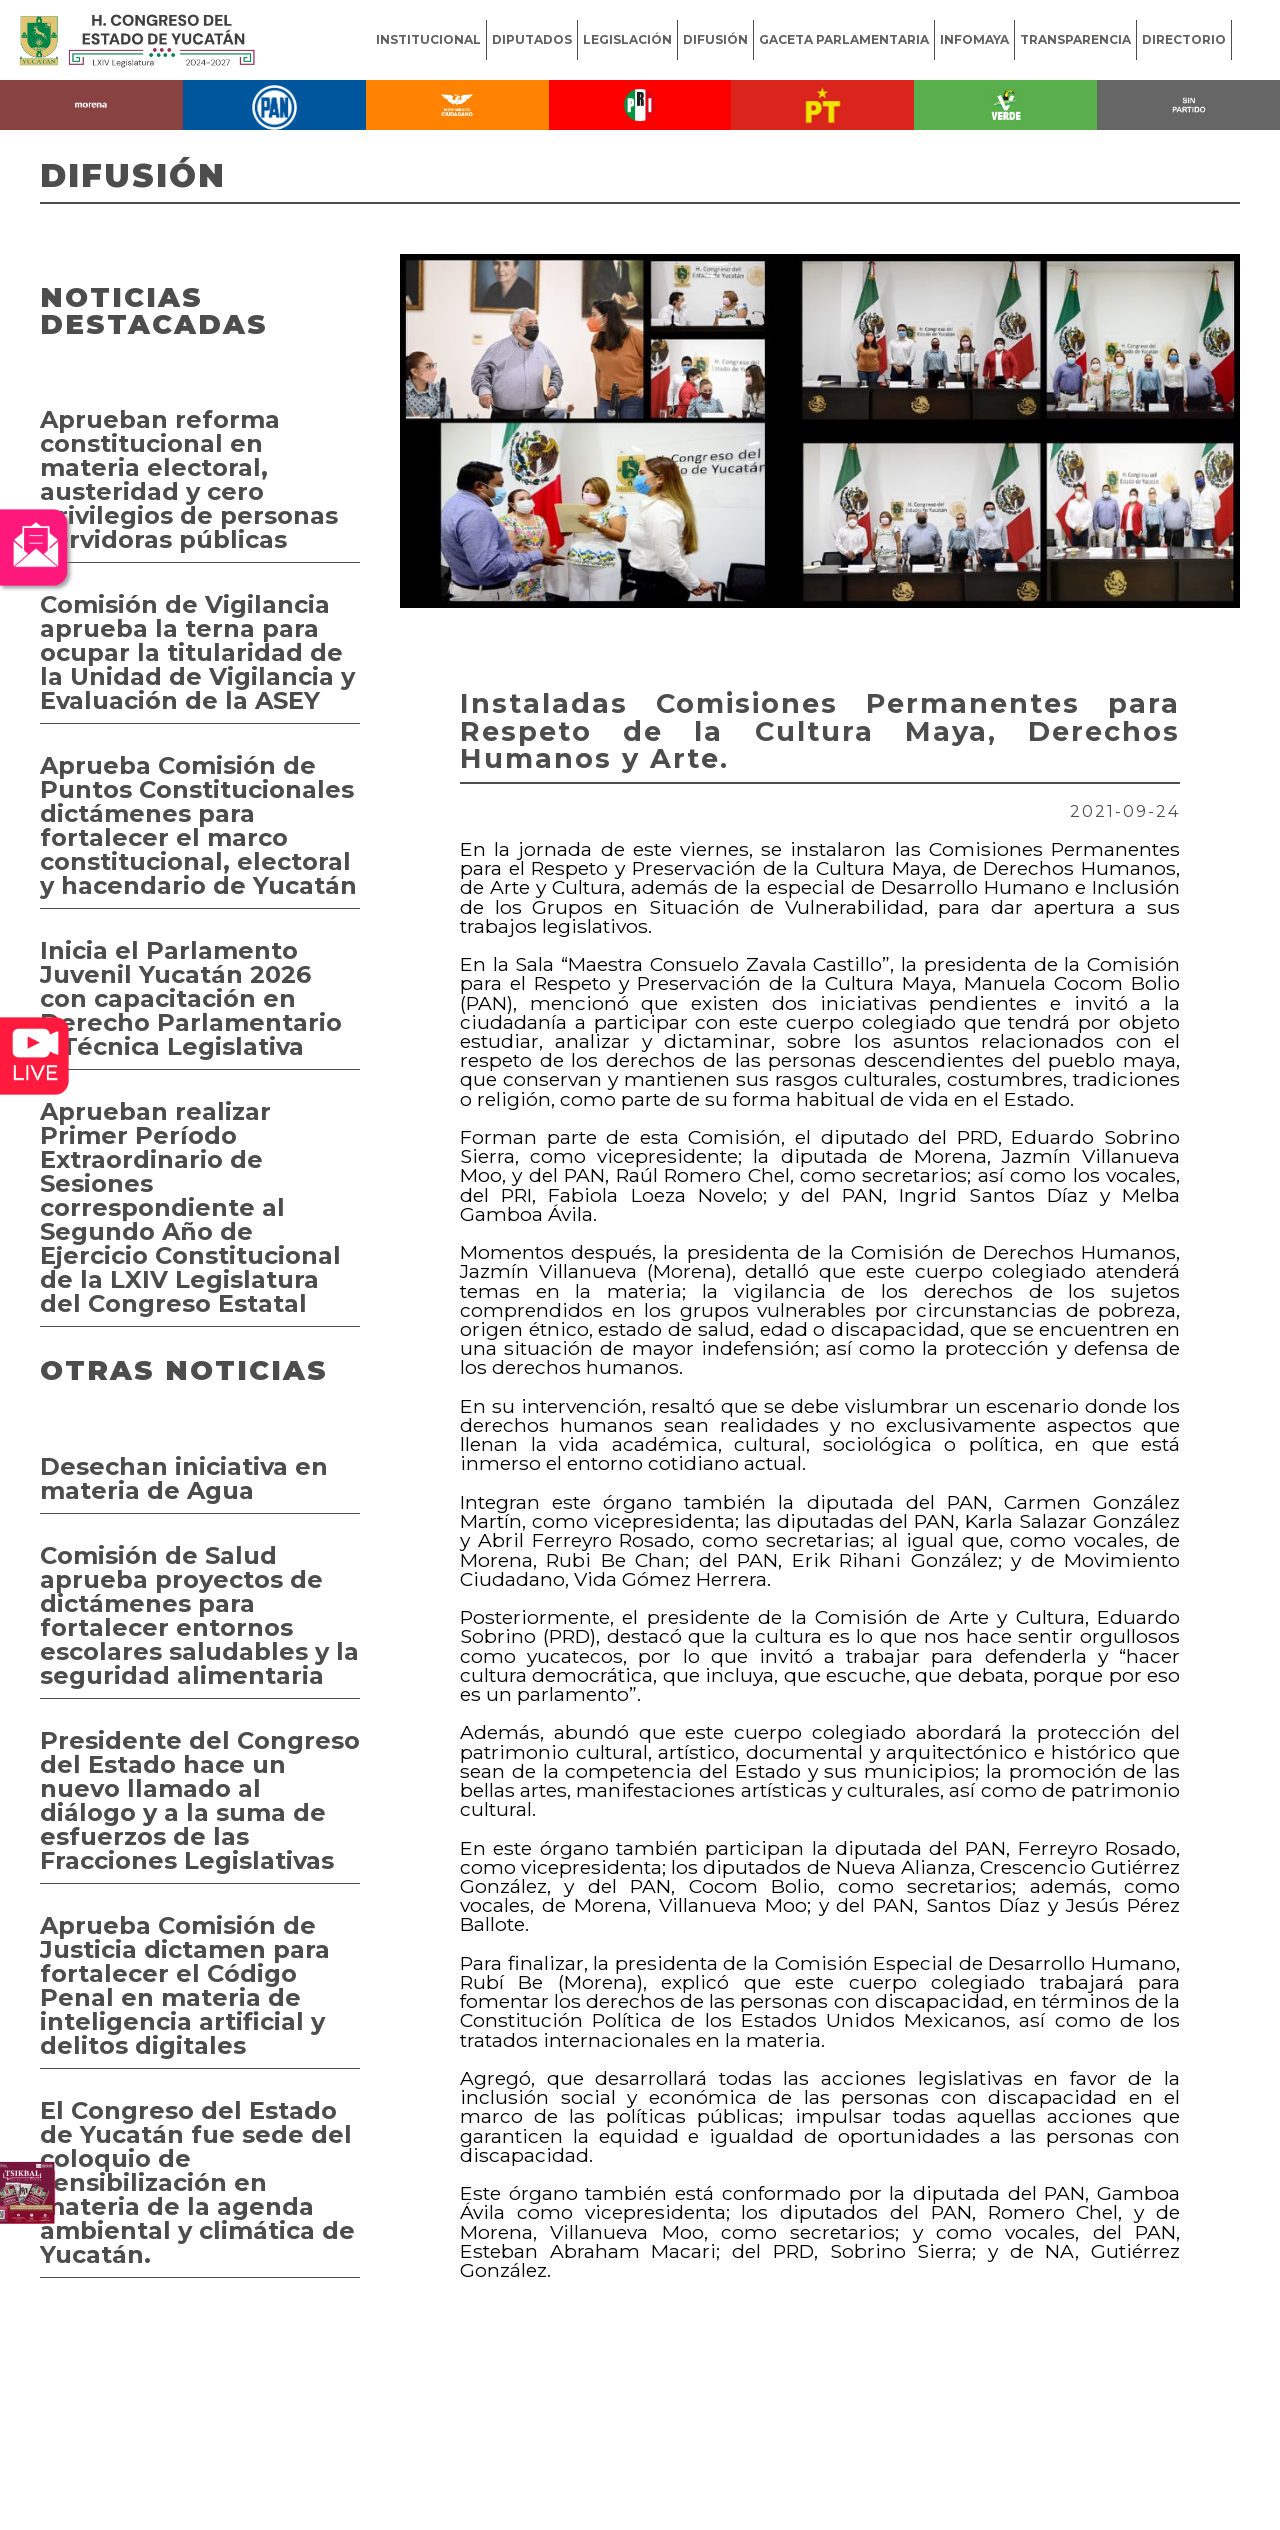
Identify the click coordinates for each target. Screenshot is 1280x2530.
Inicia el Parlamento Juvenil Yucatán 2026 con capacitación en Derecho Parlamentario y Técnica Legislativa (191, 998)
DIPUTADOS (532, 39)
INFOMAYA (974, 39)
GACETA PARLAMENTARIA (844, 39)
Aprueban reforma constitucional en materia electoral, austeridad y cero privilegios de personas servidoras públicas (189, 479)
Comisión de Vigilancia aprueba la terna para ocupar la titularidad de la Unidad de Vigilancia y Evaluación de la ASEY (197, 652)
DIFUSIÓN (715, 39)
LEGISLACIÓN (627, 39)
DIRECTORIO (1184, 39)
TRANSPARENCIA (1075, 39)
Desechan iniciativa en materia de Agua (184, 1478)
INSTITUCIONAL (428, 39)
